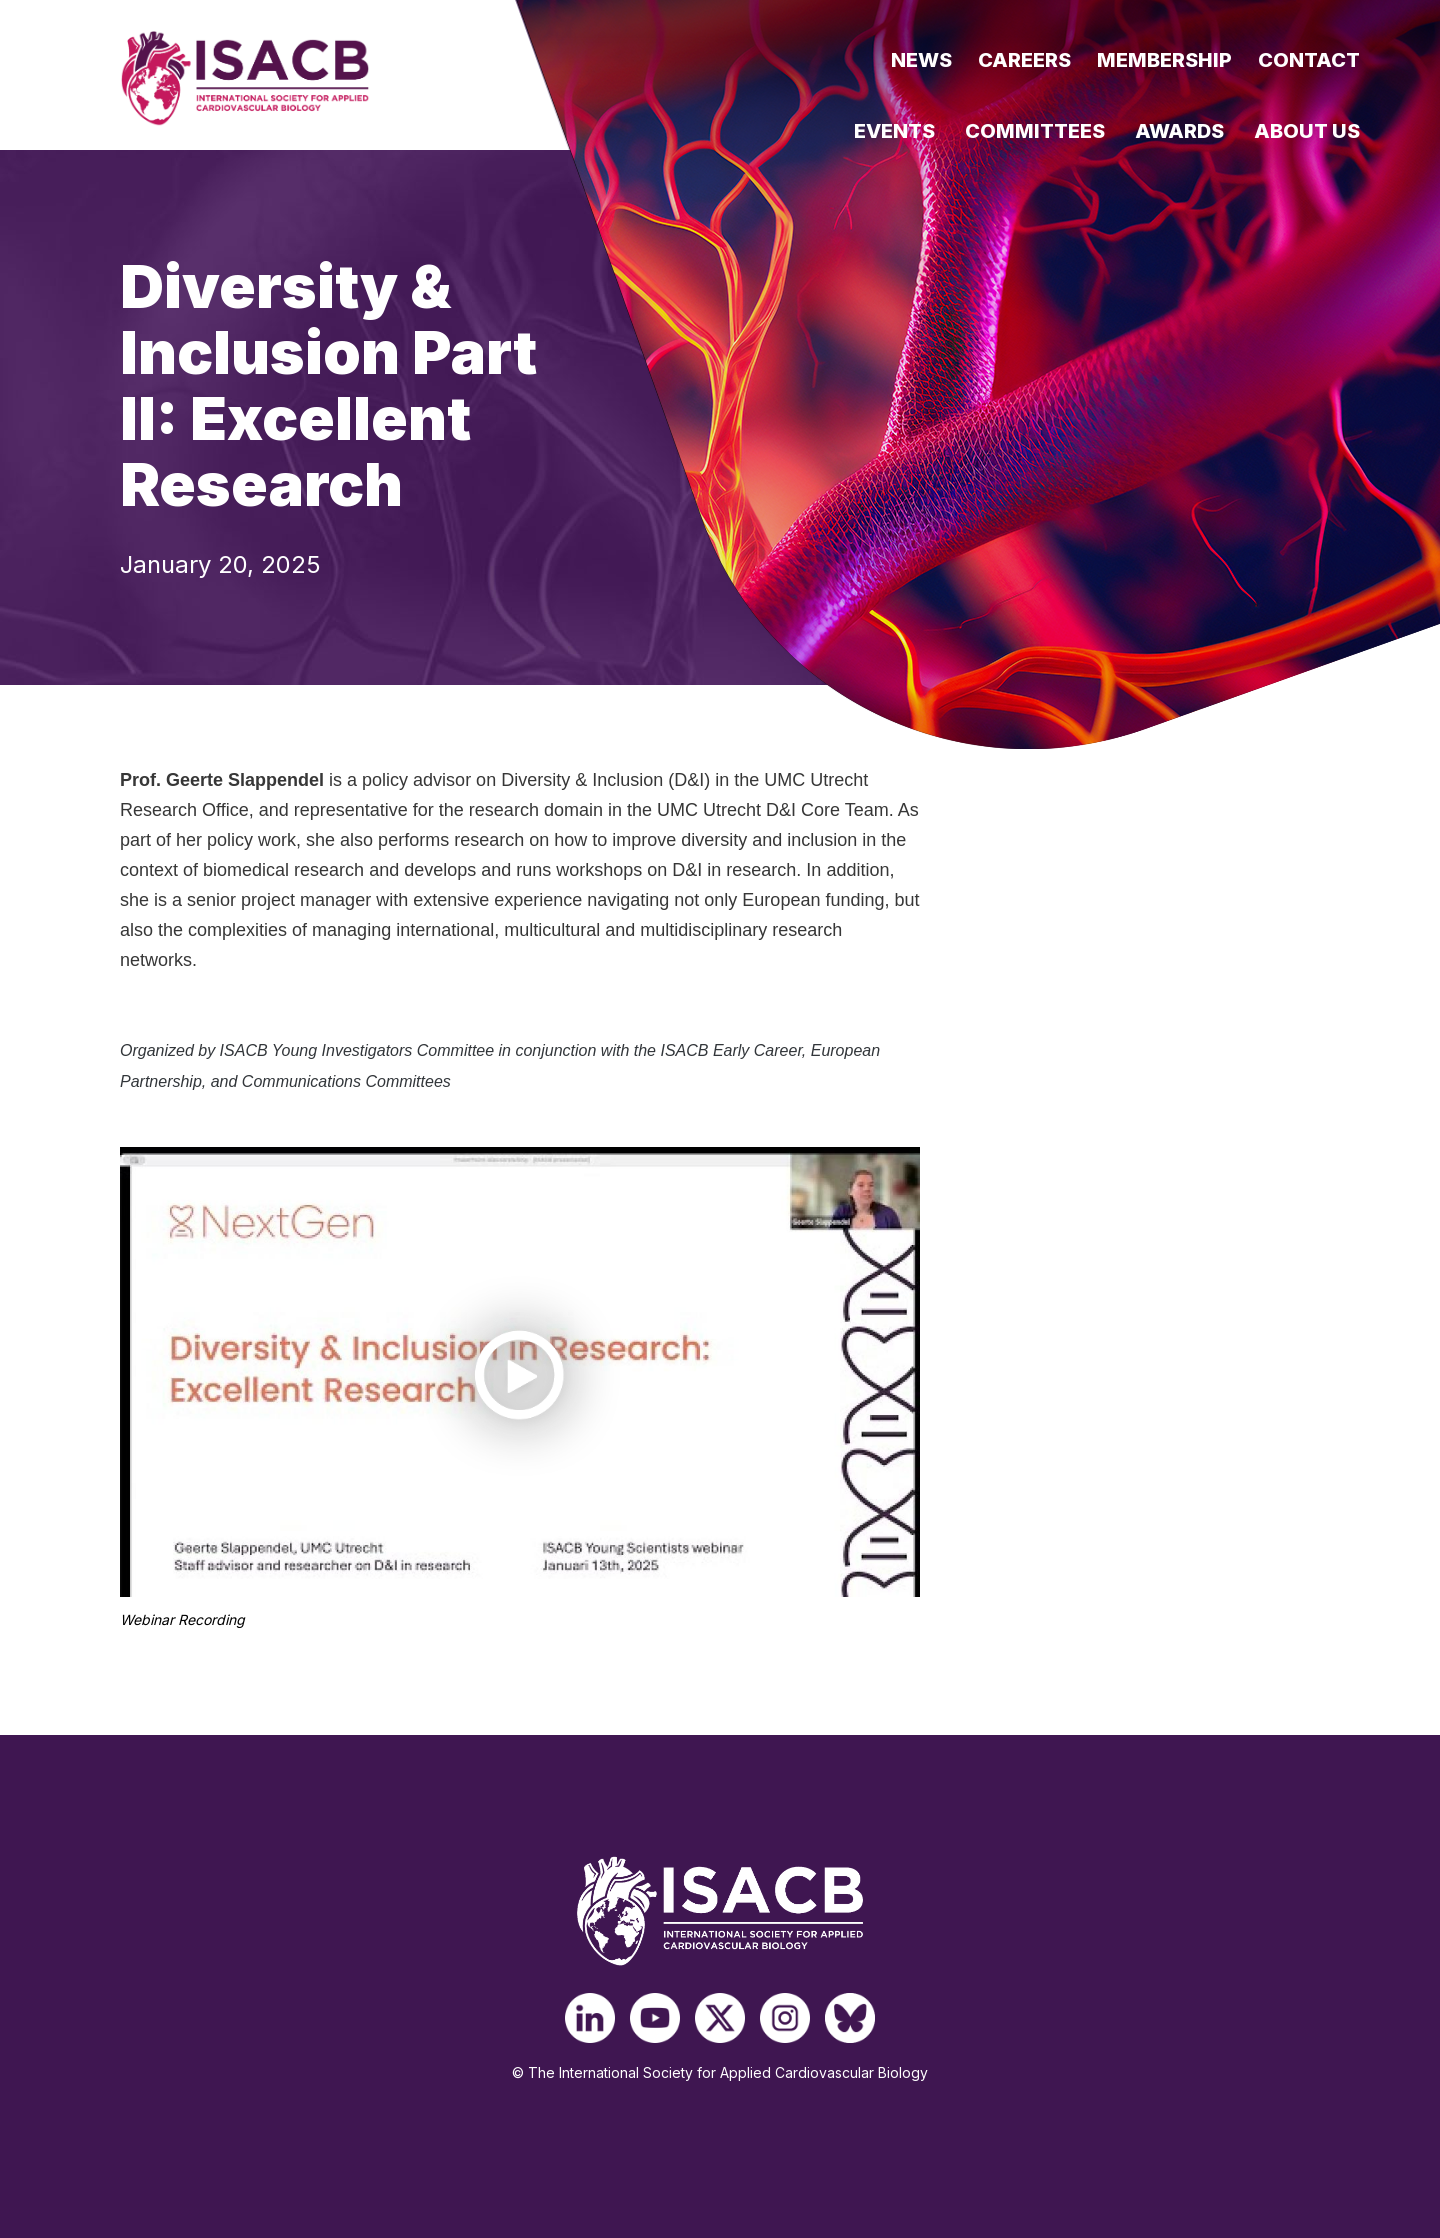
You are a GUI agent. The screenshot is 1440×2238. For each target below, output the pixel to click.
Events (894, 131)
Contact (1309, 60)
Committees (1035, 131)
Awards (1179, 131)
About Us (1307, 131)
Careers (1024, 60)
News (921, 60)
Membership (1164, 60)
